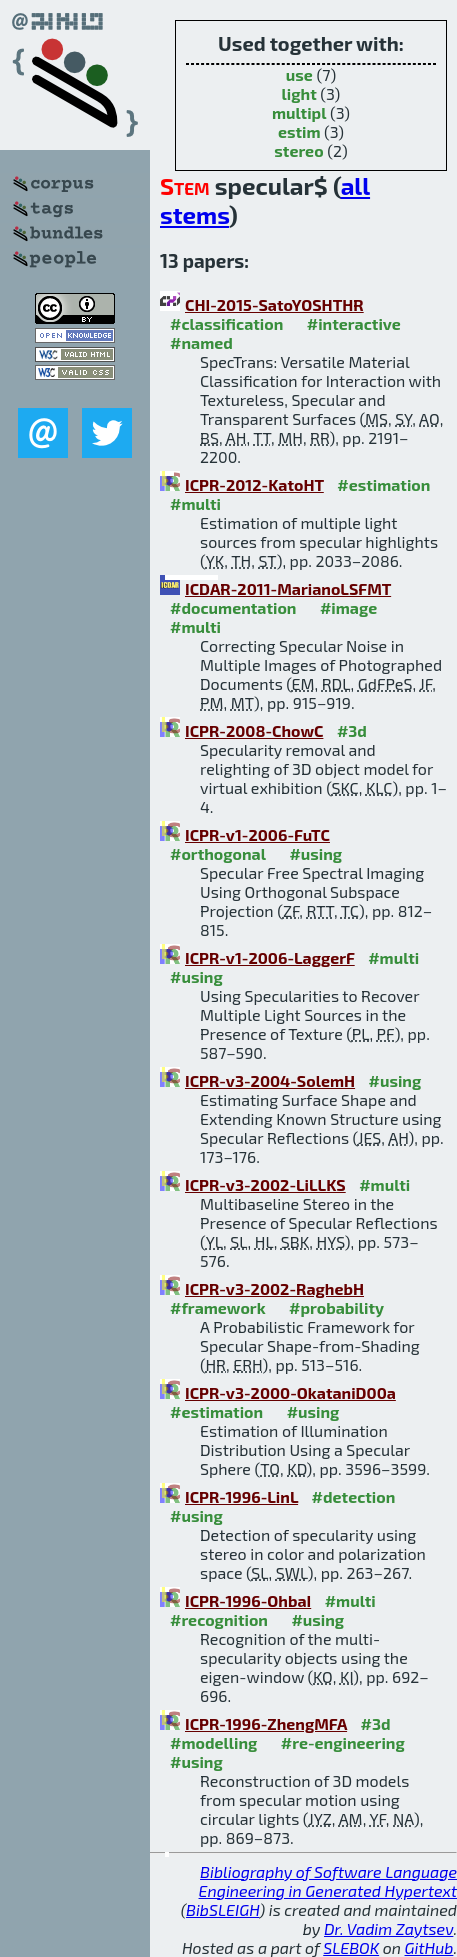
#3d (352, 730)
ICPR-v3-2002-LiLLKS (265, 1184)
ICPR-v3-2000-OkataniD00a (290, 1392)
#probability (336, 1307)
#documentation (233, 607)
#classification (226, 323)
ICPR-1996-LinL (241, 1496)
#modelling (213, 1742)
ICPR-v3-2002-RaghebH (274, 1288)
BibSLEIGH (222, 1909)
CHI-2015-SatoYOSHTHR (274, 304)
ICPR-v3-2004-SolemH (270, 1080)
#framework (218, 1307)
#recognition (219, 1619)
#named (201, 342)
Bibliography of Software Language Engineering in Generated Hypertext (328, 1881)
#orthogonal (218, 853)
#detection (354, 1496)
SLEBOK (351, 1947)
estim (299, 131)
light (299, 93)
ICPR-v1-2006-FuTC (257, 834)
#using (315, 853)
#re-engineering (343, 1742)
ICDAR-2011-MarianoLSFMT (288, 588)
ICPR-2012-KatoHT (254, 484)
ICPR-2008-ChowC (254, 730)
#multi (195, 503)
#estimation (383, 484)
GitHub (429, 1947)
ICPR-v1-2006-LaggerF (270, 957)
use (299, 74)
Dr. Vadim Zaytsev (388, 1928)
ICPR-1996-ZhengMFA (266, 1723)
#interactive (354, 323)
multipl (299, 112)
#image (348, 607)
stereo (298, 150)
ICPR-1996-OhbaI (248, 1600)
